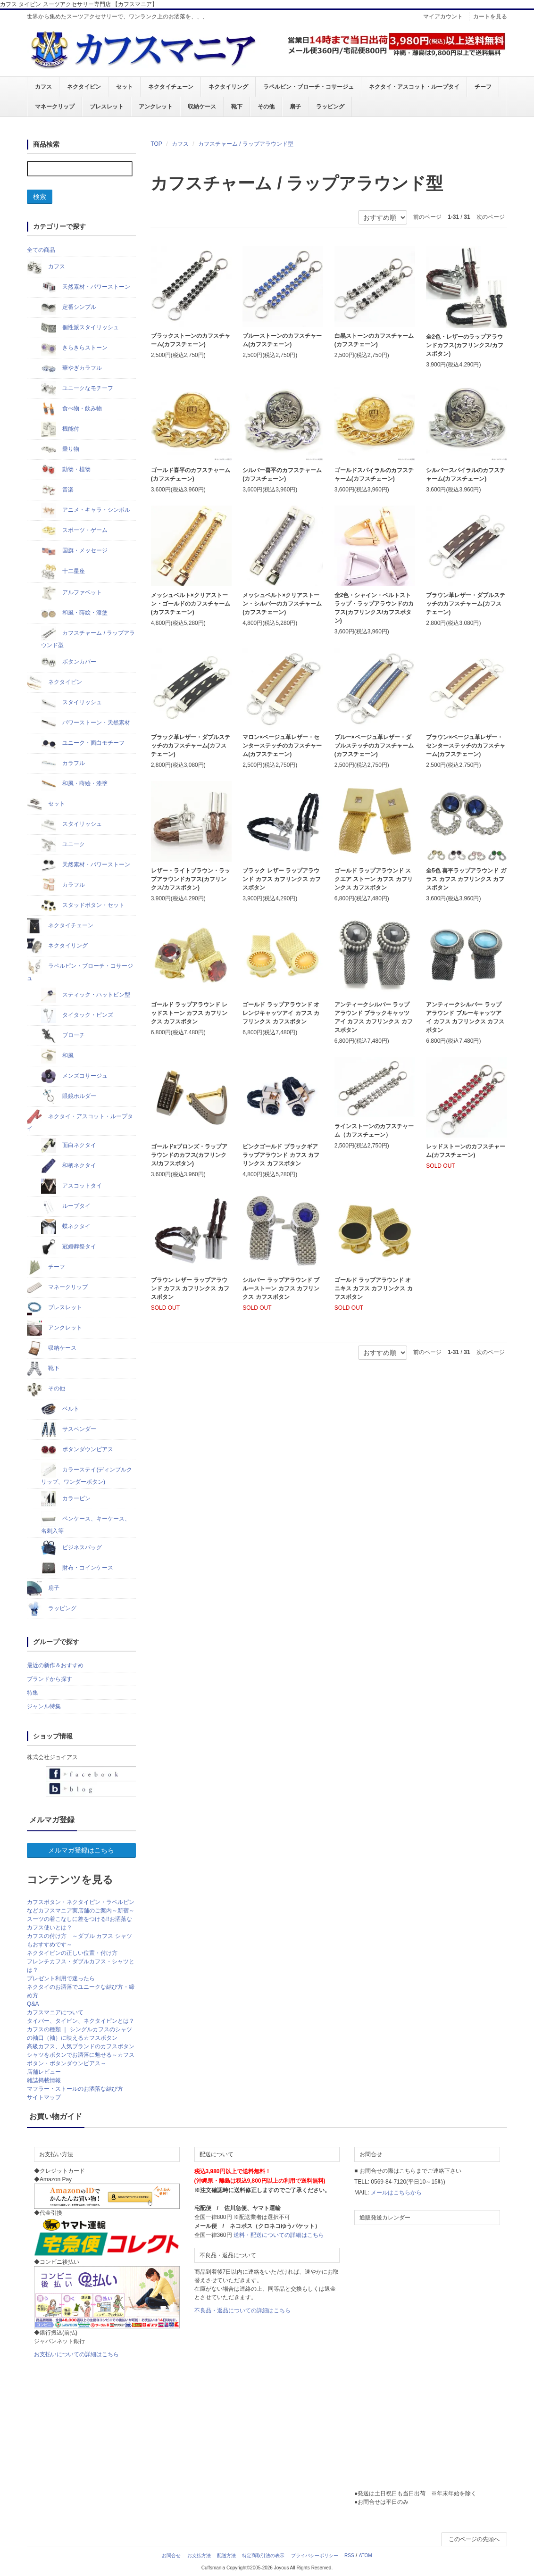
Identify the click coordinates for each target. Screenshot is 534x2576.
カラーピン (66, 1498)
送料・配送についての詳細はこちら (279, 2235)
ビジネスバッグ (71, 1547)
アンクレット (156, 106)
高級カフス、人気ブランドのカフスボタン (80, 2046)
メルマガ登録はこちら (81, 1850)
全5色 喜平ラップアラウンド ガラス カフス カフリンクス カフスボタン (466, 879)
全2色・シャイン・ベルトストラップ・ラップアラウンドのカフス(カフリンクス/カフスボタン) (374, 608)
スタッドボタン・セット (83, 905)
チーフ (483, 86)
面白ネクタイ (68, 1145)
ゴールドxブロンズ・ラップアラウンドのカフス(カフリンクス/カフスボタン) (189, 1155)
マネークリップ (55, 106)
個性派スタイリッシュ (80, 327)
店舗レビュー (44, 2072)
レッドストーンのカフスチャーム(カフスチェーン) (465, 1150)
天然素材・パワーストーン (85, 287)
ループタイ (66, 1206)
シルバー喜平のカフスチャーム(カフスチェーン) (282, 474)
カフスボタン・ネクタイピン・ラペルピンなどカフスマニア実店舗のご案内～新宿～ (80, 1906)
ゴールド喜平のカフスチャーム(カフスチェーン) (190, 474)
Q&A (33, 2004)
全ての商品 (41, 250)
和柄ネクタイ (68, 1165)
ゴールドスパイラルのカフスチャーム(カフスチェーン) (374, 474)
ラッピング (330, 106)
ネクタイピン (84, 86)
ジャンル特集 (44, 1706)
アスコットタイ (71, 1186)
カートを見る (490, 16)
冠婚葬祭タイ (68, 1247)
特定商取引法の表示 (263, 2555)
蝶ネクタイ (66, 1226)
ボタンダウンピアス (77, 1449)
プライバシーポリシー (314, 2555)
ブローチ (63, 1035)
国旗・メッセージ (74, 550)
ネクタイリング (228, 86)
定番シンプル (68, 307)
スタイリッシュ (71, 702)
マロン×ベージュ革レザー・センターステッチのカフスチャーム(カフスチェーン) (282, 745)
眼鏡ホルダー (68, 1096)
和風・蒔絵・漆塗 (74, 613)
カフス (43, 86)
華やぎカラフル (71, 368)
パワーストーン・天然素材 (85, 723)
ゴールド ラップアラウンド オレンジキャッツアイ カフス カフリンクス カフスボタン (280, 1013)
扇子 (295, 106)
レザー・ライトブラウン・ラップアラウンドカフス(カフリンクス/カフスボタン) (190, 879)
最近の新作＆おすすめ (55, 1665)
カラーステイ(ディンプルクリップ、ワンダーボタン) (86, 1474)
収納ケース (202, 106)
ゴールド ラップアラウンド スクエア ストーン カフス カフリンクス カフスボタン (373, 879)
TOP (156, 144)
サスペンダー (68, 1429)
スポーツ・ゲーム (74, 530)
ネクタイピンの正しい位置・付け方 (72, 1953)
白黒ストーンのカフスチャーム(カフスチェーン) (374, 340)
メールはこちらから (396, 2192)
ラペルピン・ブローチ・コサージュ (308, 86)
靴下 (236, 106)
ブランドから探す (49, 1679)
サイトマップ (44, 2097)
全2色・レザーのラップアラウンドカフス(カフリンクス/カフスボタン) (464, 345)
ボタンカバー (68, 662)
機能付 (60, 429)
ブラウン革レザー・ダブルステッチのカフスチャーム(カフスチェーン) (465, 603)
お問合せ (171, 2555)
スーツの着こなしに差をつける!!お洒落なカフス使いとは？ (79, 1923)
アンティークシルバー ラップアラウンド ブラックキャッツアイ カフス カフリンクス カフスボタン (373, 1017)
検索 (39, 196)
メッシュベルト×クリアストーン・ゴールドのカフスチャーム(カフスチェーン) (190, 603)
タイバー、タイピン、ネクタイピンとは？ (80, 2021)
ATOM (365, 2555)
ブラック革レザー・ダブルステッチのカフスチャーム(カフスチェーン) (190, 745)
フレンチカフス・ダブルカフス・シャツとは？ (80, 1965)
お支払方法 (199, 2555)
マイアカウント (443, 16)
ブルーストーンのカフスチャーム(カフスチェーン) (282, 340)
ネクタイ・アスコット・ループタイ (414, 86)
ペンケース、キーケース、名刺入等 (85, 1523)
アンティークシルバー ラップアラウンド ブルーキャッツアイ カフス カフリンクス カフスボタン (465, 1017)
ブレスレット (107, 106)
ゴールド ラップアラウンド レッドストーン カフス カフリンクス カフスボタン (189, 1013)
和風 (57, 1056)
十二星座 (63, 572)
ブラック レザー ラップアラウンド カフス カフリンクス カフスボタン (281, 879)
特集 (32, 1692)
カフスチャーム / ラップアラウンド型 (245, 144)
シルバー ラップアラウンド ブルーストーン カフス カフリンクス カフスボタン (280, 1288)
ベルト (60, 1409)
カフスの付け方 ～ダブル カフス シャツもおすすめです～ (79, 1940)
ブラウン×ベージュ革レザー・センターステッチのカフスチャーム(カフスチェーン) (465, 745)
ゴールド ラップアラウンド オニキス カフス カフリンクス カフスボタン (373, 1288)
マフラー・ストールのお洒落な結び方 (75, 2089)
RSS (349, 2555)
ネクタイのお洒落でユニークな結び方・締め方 (80, 1991)
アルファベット (71, 592)
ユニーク (63, 844)
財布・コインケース (77, 1568)
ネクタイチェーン (170, 86)
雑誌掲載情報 (44, 2080)
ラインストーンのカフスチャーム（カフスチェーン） (374, 1130)
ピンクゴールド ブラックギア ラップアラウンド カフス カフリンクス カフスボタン (280, 1155)
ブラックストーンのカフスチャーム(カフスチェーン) (190, 340)
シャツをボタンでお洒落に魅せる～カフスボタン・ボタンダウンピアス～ (80, 2059)
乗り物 (60, 449)
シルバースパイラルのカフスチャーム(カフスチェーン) (465, 474)
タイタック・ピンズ (77, 1015)
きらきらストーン (74, 348)
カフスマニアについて (55, 2012)
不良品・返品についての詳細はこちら (242, 2310)
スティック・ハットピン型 (85, 995)
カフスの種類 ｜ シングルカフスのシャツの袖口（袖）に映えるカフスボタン (79, 2033)
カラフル (63, 763)
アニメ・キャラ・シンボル (85, 510)
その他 (266, 106)
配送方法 (226, 2555)
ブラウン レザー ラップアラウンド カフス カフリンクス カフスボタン (190, 1288)
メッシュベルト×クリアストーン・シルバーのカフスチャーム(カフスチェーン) (282, 603)
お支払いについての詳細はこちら (76, 2354)
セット (124, 86)
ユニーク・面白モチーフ (83, 743)
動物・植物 (66, 469)
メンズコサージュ (74, 1076)
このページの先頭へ (474, 2539)
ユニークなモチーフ (77, 388)
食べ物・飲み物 (71, 408)
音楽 (57, 490)
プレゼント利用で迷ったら (61, 1978)
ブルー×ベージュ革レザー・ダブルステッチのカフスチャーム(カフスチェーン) (374, 745)
